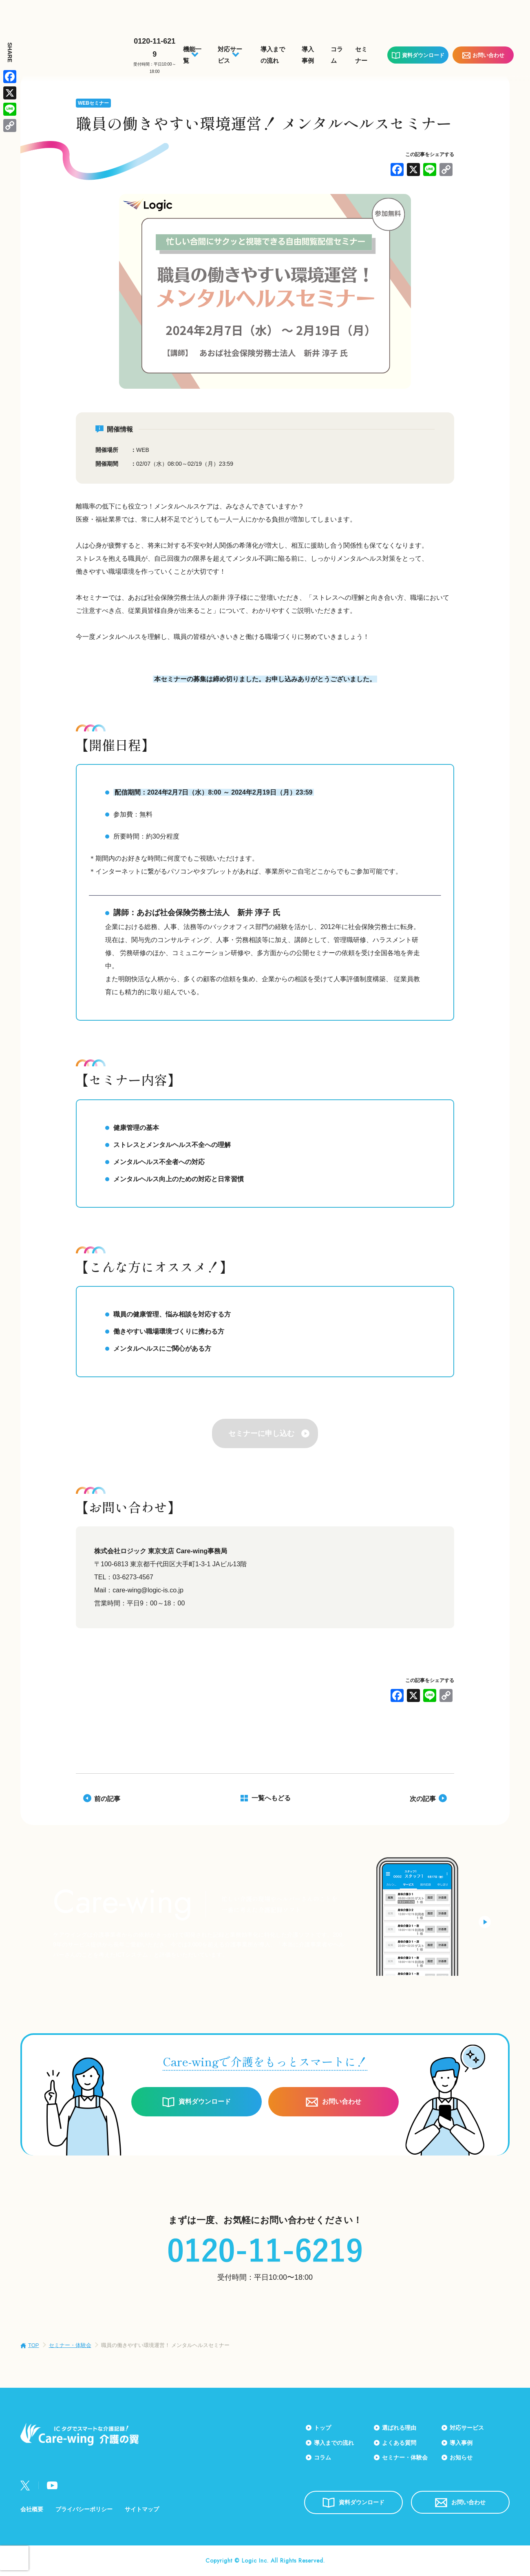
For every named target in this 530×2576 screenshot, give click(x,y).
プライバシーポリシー (84, 2509)
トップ (322, 2427)
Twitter (25, 2485)
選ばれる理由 (399, 2427)
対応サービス (467, 2427)
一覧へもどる (271, 1797)
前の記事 (107, 1798)
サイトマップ (142, 2509)
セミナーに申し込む (261, 1433)
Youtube (52, 2485)
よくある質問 (399, 2442)
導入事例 (461, 2442)
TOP (33, 2345)
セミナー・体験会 (70, 2345)
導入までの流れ (334, 2442)
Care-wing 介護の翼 (70, 50)
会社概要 (31, 2509)
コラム (322, 2457)
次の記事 (423, 1798)
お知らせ (461, 2457)
